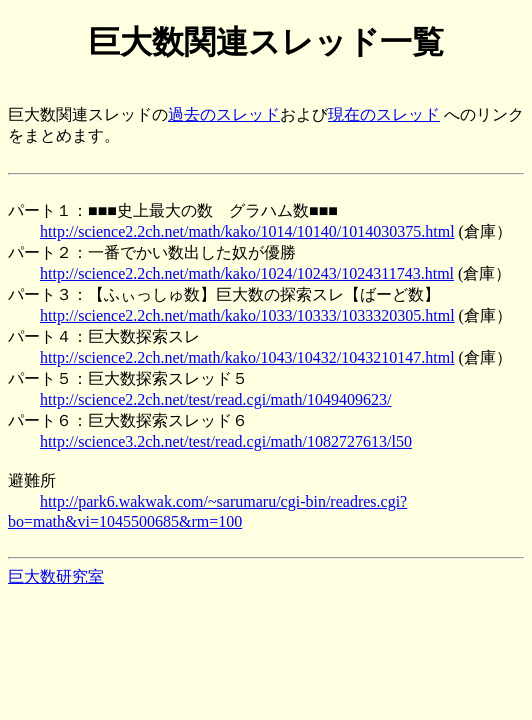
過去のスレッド (224, 114)
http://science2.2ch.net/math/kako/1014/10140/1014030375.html (247, 231)
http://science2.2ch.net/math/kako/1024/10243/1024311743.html (247, 273)
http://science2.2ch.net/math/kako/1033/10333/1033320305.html (247, 315)
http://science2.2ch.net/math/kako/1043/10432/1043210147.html (247, 357)
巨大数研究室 (56, 576)
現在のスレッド (384, 114)
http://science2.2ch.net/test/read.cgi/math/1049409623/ (215, 399)
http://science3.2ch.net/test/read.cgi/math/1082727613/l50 (226, 441)
